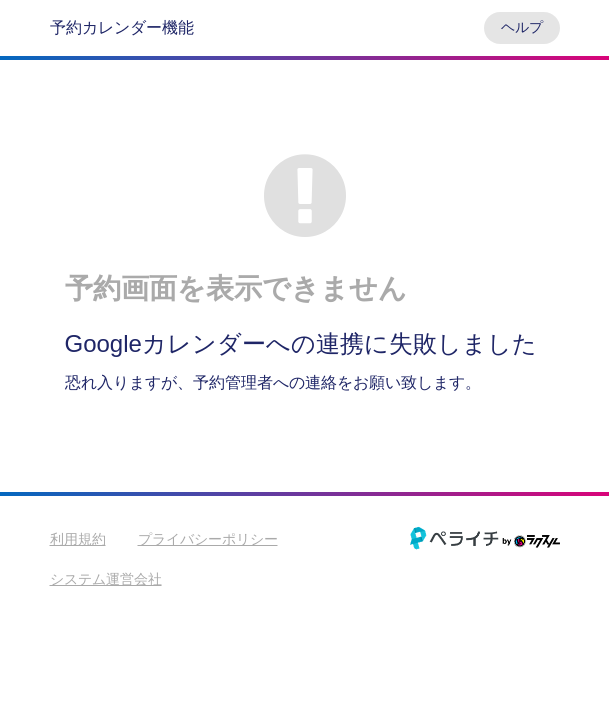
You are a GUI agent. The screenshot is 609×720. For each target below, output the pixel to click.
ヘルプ (522, 27)
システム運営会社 (106, 579)
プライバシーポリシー (208, 539)
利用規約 (78, 539)
